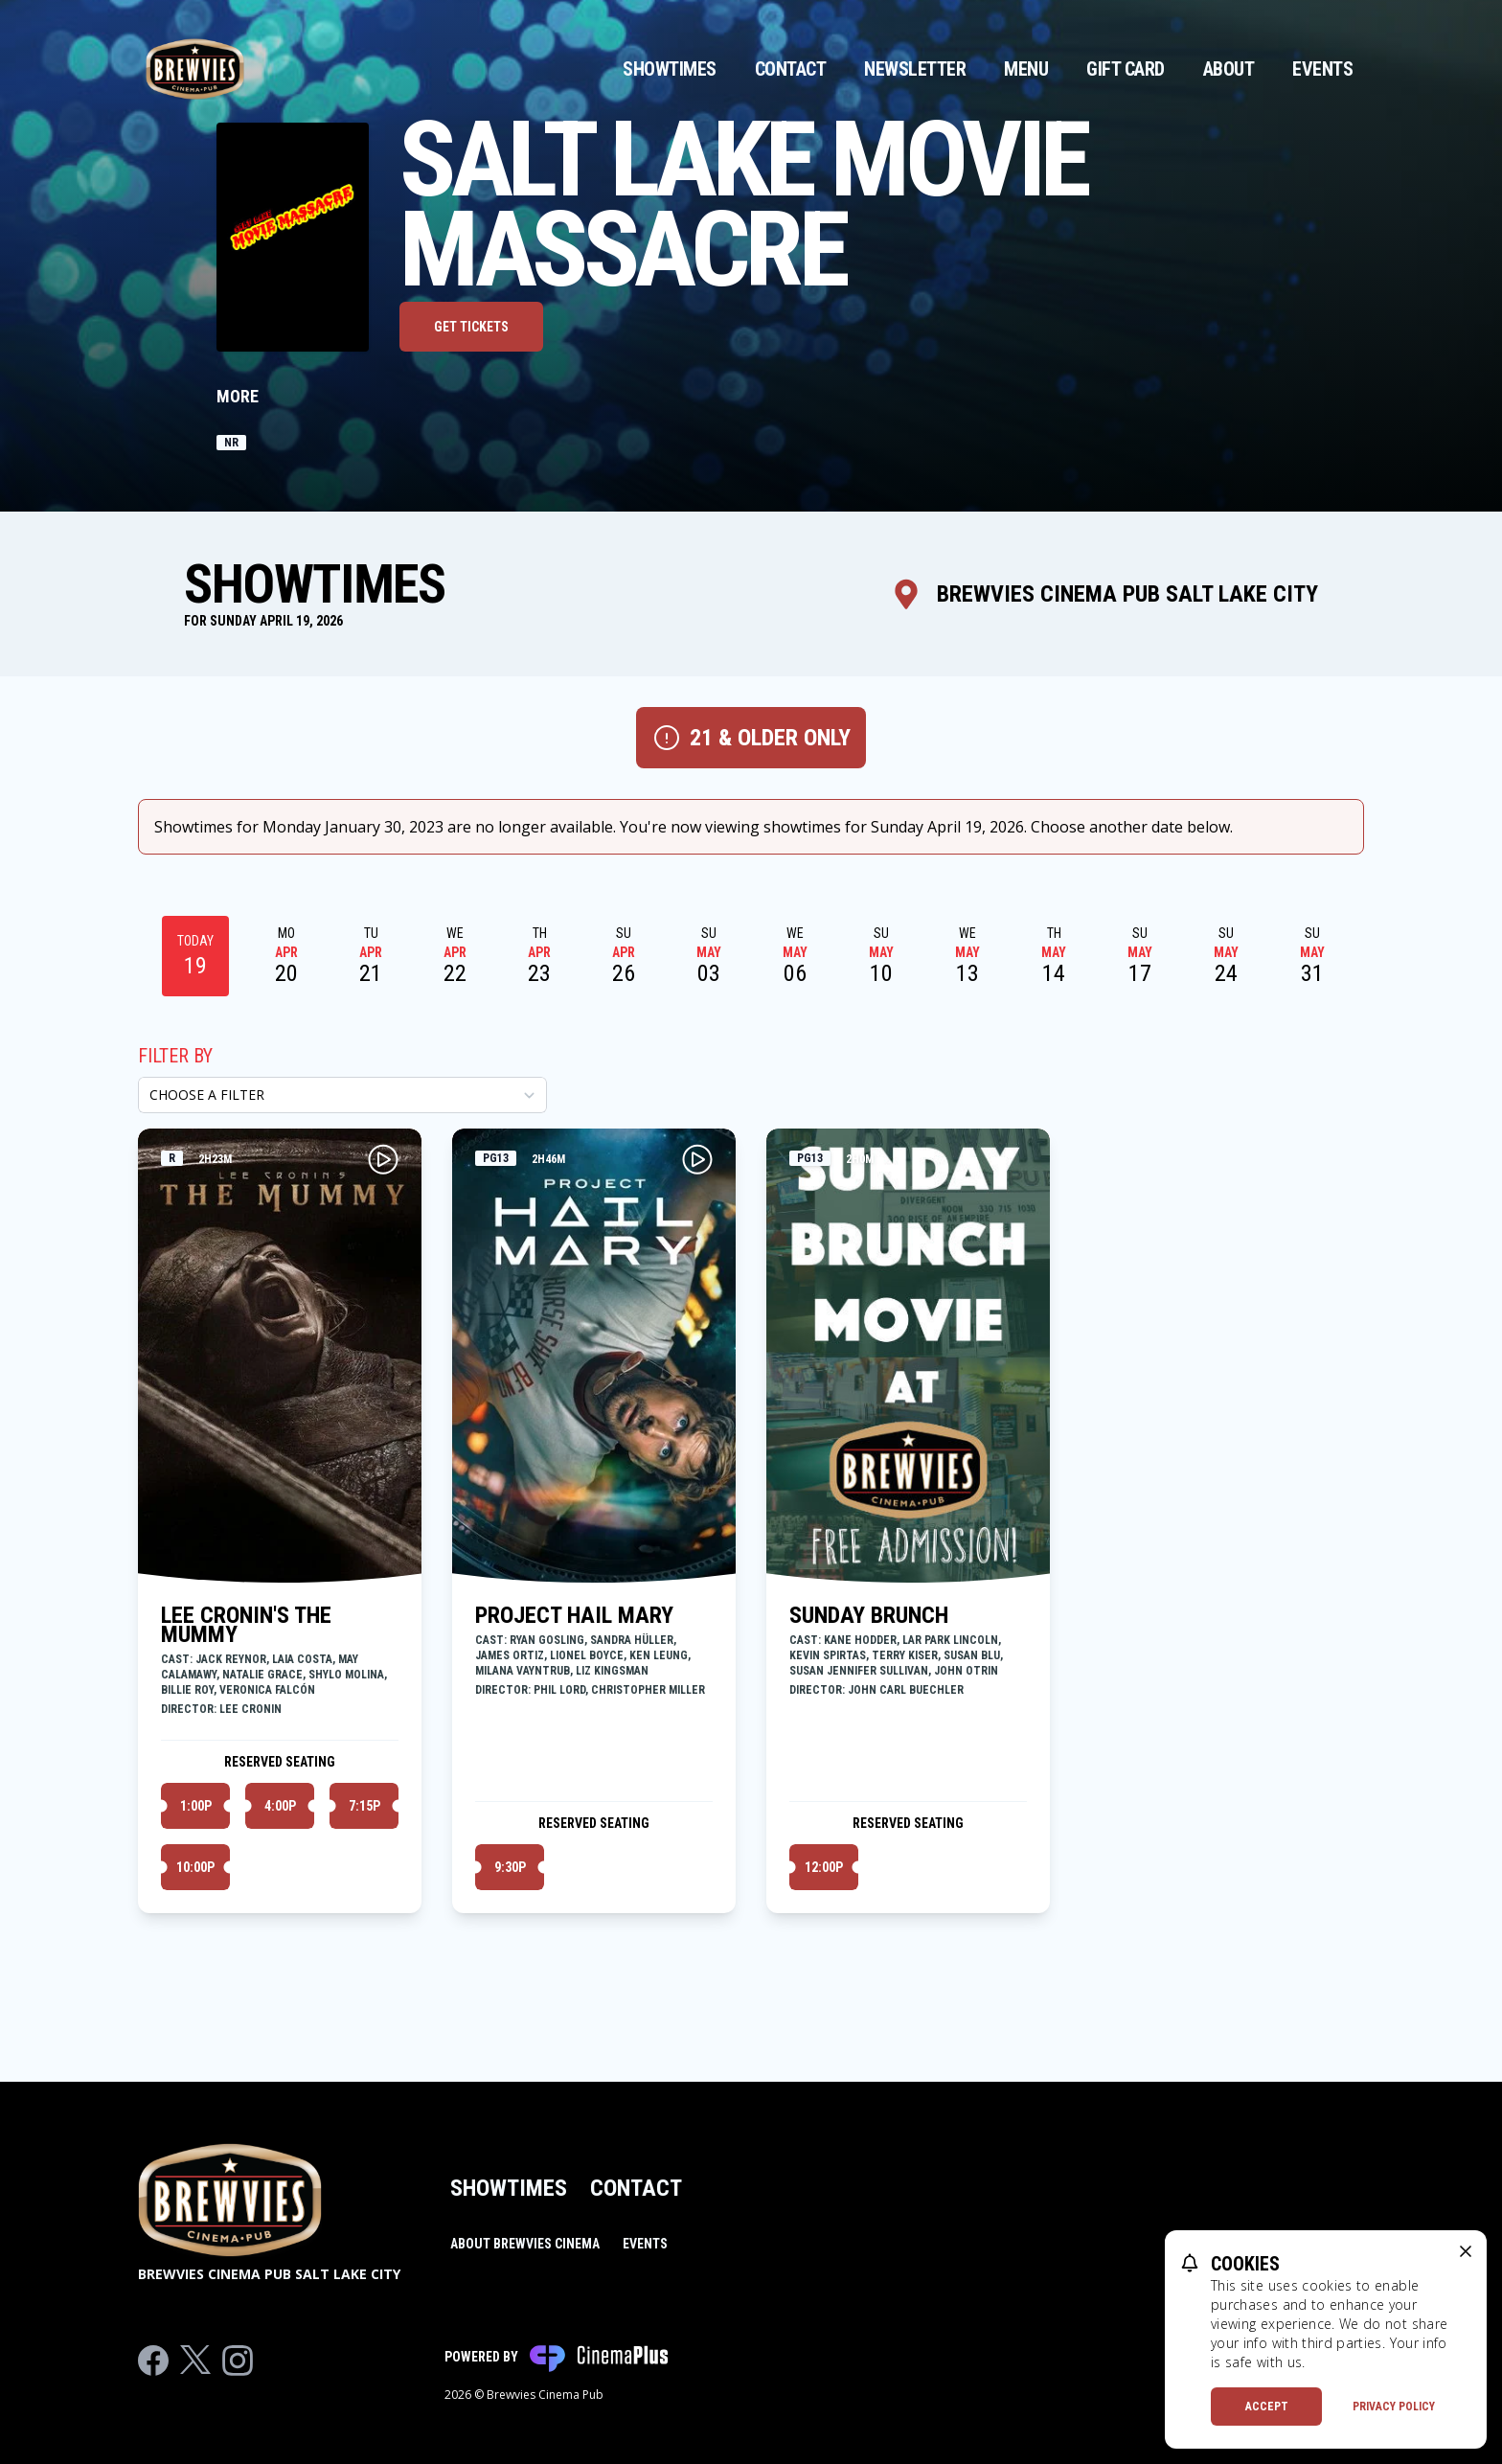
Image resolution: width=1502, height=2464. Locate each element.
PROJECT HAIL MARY (574, 1615)
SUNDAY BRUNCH (868, 1615)
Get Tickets (471, 326)
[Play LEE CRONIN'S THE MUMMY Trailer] (383, 1159)
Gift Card (1125, 68)
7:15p (364, 1806)
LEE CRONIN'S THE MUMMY (246, 1625)
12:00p (824, 1867)
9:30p (510, 1867)
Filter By (175, 1055)
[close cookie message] (1465, 2251)
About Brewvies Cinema (525, 2243)
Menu (1026, 68)
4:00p (280, 1806)
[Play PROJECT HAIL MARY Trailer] (697, 1159)
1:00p (196, 1806)
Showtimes (670, 68)
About (1229, 68)
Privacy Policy (1394, 2406)
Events (1322, 68)
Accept (1266, 2406)
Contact (791, 68)
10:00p (195, 1867)
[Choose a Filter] (342, 1095)
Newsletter (915, 68)
